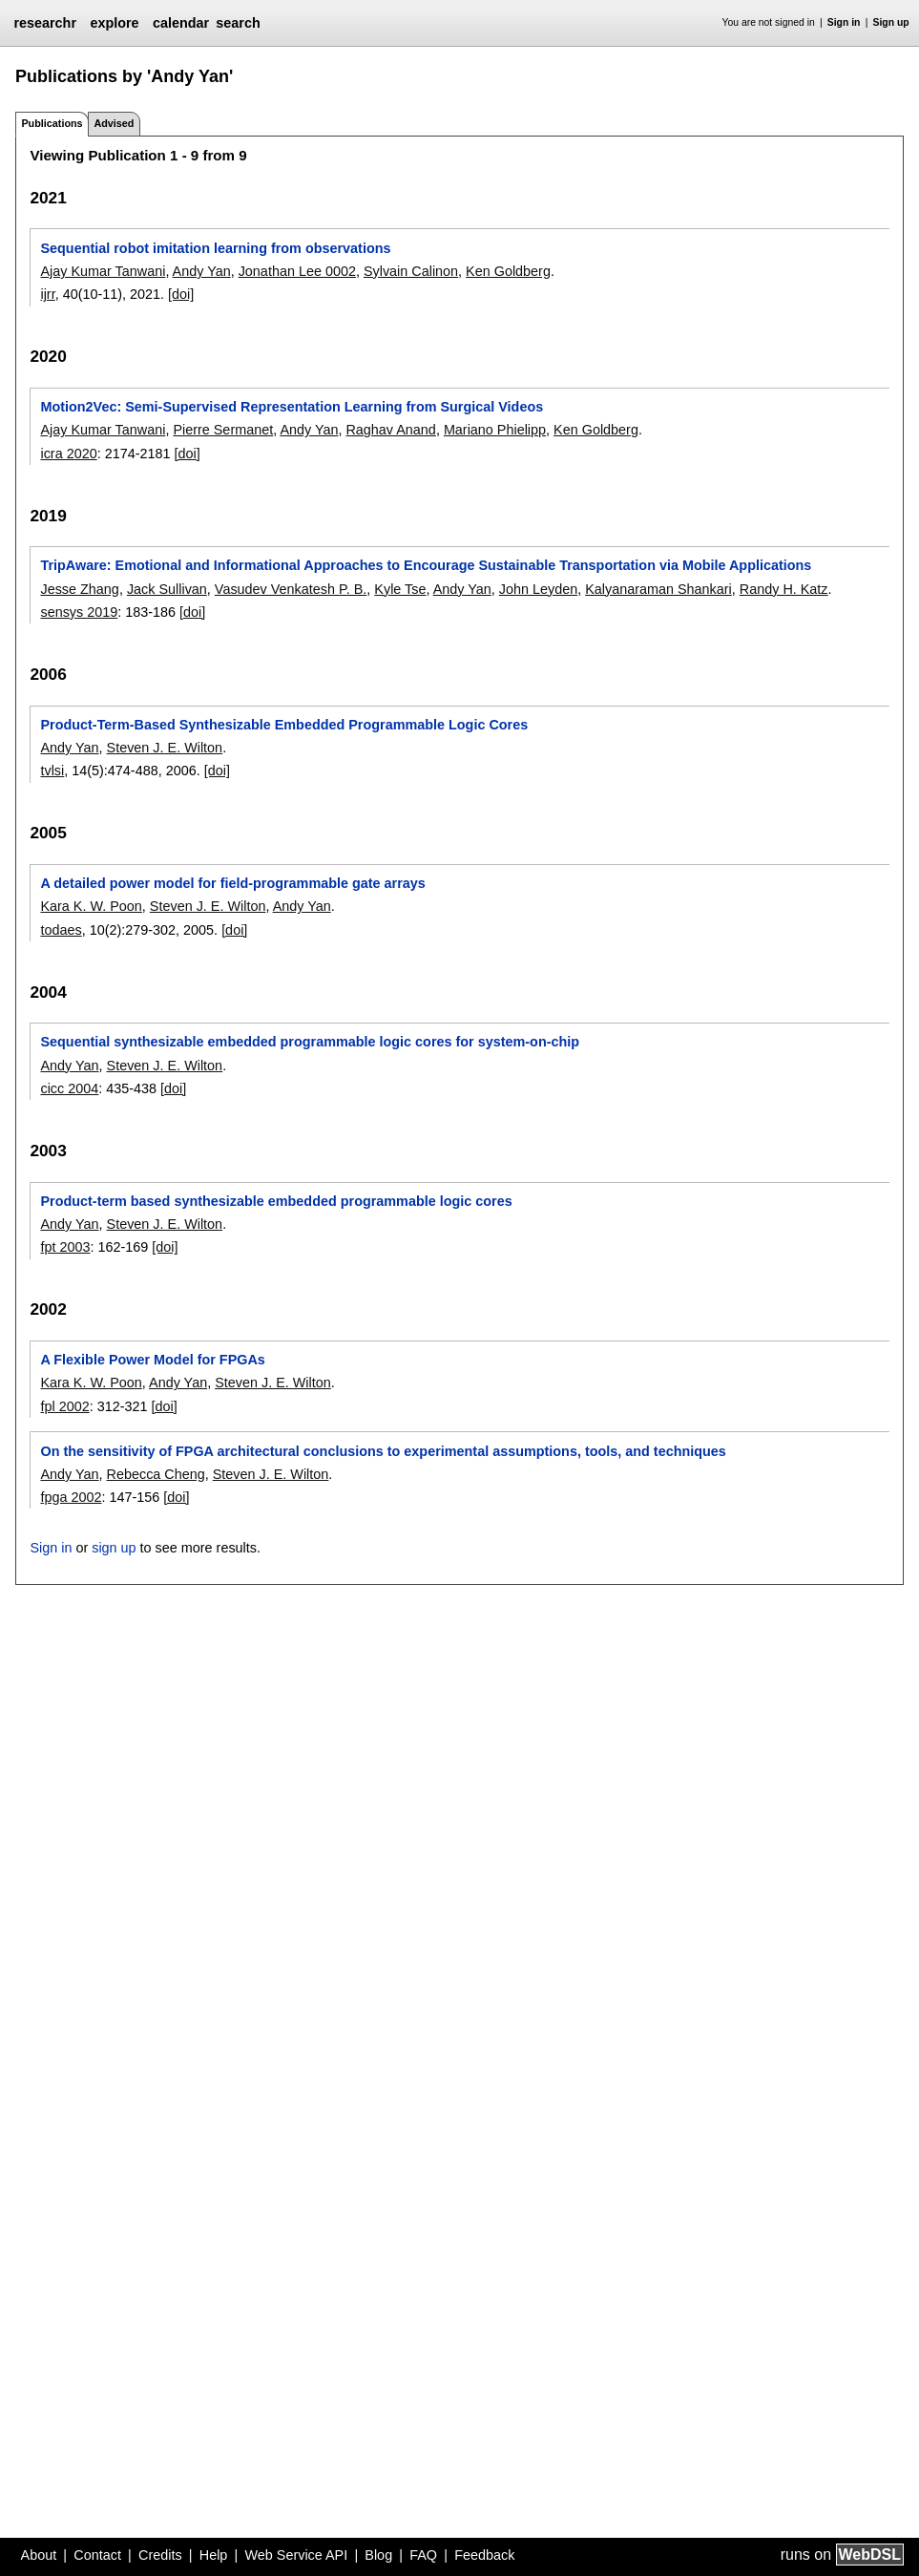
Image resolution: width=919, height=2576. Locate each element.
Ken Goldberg (508, 271)
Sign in (844, 22)
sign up (114, 1547)
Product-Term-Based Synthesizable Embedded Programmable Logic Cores (284, 724)
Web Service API (295, 2555)
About (39, 2555)
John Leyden (538, 589)
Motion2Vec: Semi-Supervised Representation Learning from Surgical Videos (291, 406)
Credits (160, 2555)
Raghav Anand (390, 429)
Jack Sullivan (167, 589)
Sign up (891, 22)
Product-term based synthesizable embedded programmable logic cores (276, 1201)
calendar (181, 23)
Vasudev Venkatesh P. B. (290, 589)
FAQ (423, 2555)
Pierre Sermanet (223, 429)
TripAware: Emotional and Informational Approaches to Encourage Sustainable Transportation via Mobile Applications (425, 565)
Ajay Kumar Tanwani (102, 271)
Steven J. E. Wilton (165, 747)
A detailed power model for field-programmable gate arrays (232, 883)
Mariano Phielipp (495, 429)
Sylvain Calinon (411, 271)
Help (213, 2555)
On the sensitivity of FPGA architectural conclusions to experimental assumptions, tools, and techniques (382, 1451)
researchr (44, 23)
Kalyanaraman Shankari (658, 589)
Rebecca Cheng (156, 1474)
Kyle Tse (400, 589)
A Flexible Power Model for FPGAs (152, 1359)
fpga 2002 (70, 1497)
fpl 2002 (64, 1406)
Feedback (484, 2555)
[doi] (181, 294)
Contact (97, 2555)
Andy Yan (202, 271)
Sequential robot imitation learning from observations (215, 248)
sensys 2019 (78, 612)
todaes (60, 930)
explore (114, 23)
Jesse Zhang (79, 589)
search (238, 23)
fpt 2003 (65, 1247)
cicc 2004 (69, 1088)
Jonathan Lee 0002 (297, 271)
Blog (378, 2555)
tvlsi (52, 770)
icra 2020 (68, 453)
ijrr (47, 294)
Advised (114, 123)
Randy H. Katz (784, 589)
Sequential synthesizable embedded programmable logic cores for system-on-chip (309, 1041)
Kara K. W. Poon (90, 906)
